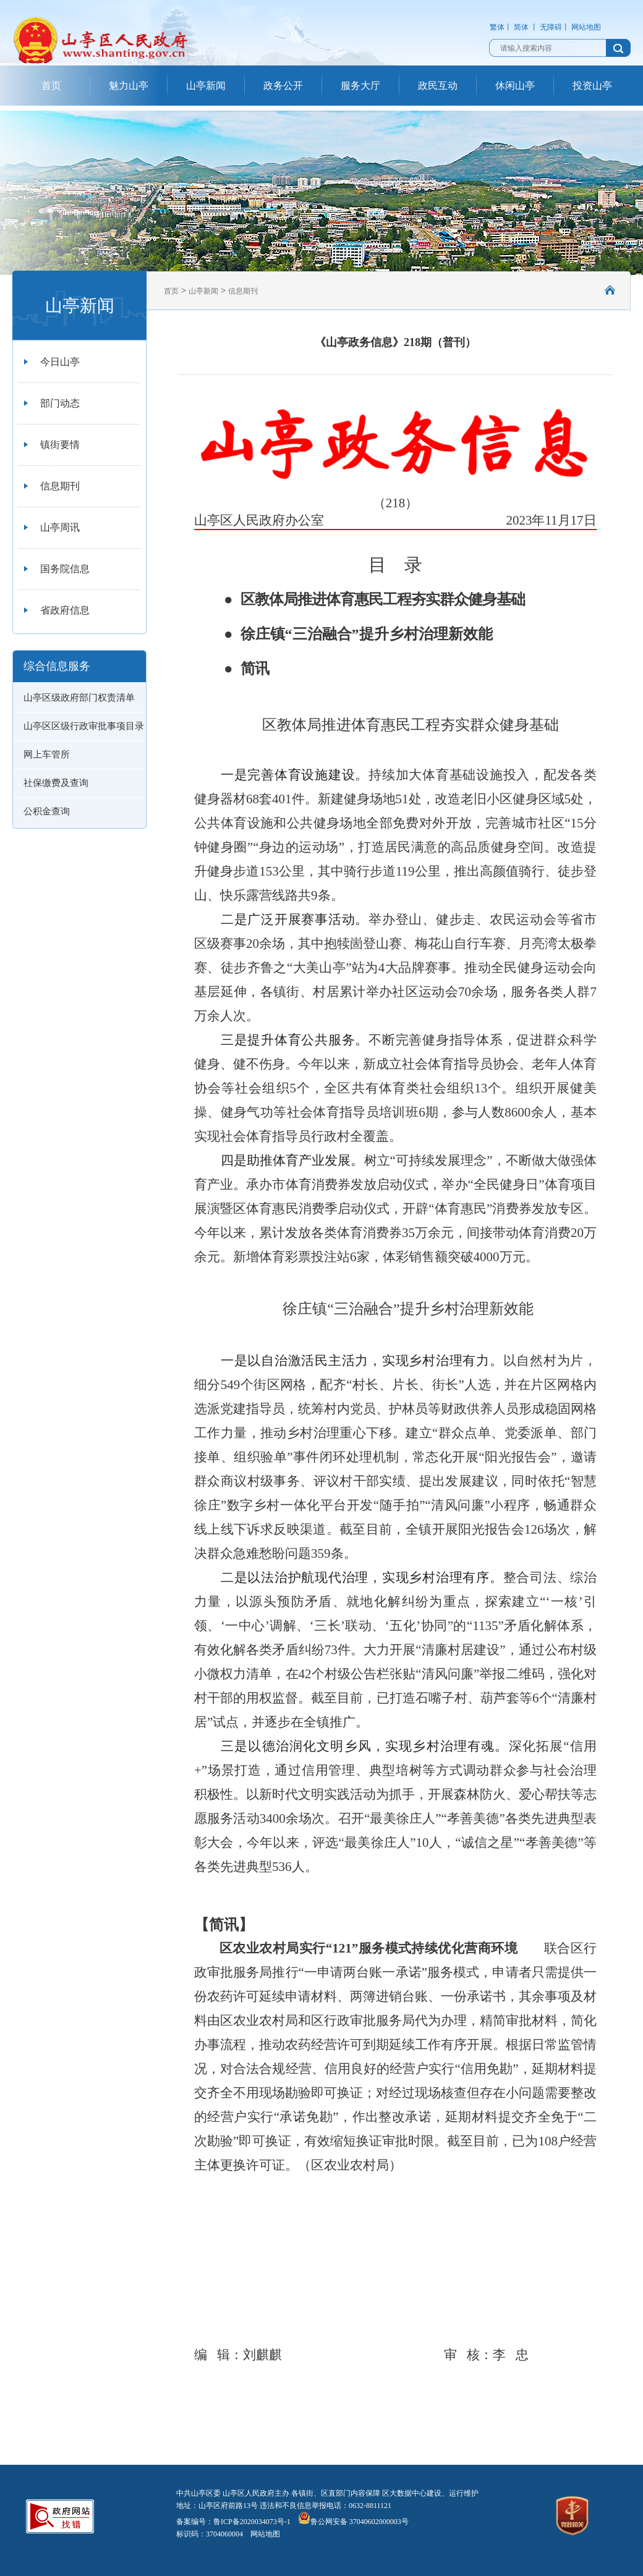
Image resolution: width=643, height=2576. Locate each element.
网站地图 (586, 27)
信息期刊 (60, 486)
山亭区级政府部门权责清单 (79, 698)
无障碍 (551, 27)
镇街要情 (60, 444)
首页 (51, 85)
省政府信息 (65, 610)
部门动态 (60, 403)
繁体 (497, 27)
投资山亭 (592, 85)
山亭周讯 (60, 527)
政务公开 (283, 85)
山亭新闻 (206, 85)
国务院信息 (65, 569)
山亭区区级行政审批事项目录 (83, 726)
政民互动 (438, 85)
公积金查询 (46, 811)
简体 (521, 27)
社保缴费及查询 (55, 783)
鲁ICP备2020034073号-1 (252, 2521)
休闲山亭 (515, 85)
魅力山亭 (128, 85)
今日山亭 (60, 362)
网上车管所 (46, 754)
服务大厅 (360, 85)
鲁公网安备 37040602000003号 (353, 2521)
